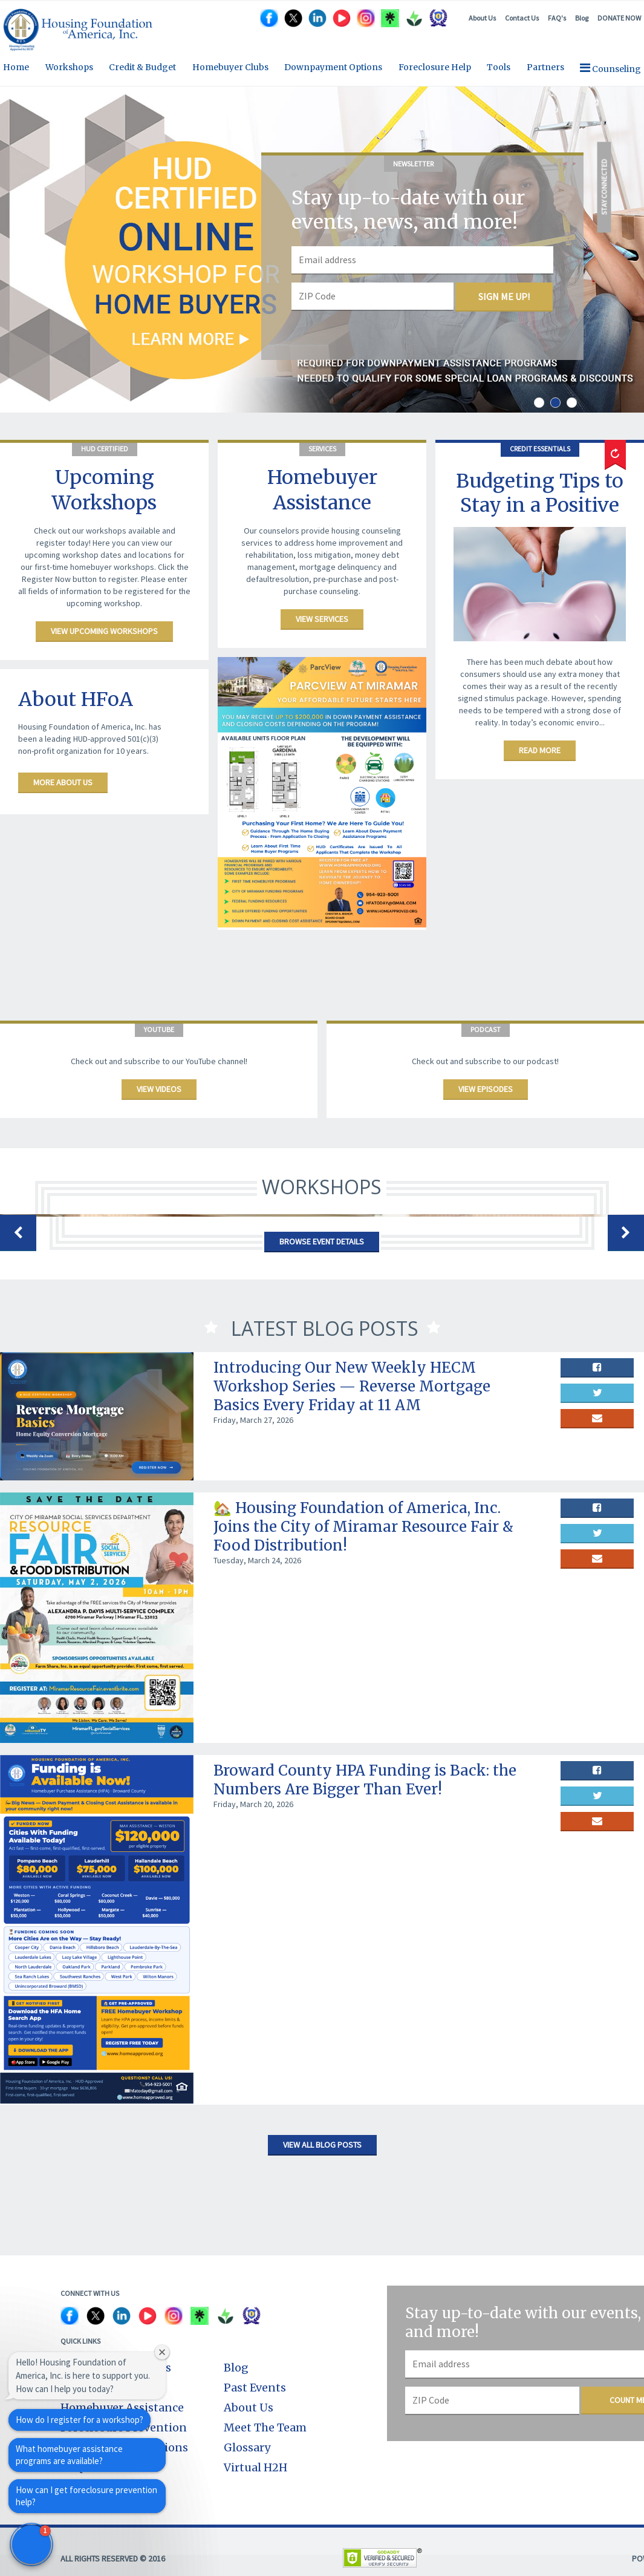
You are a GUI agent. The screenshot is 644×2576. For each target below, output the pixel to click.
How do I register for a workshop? (79, 2419)
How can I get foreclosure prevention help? (86, 2496)
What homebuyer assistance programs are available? (69, 2454)
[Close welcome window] (162, 2352)
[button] (31, 2544)
